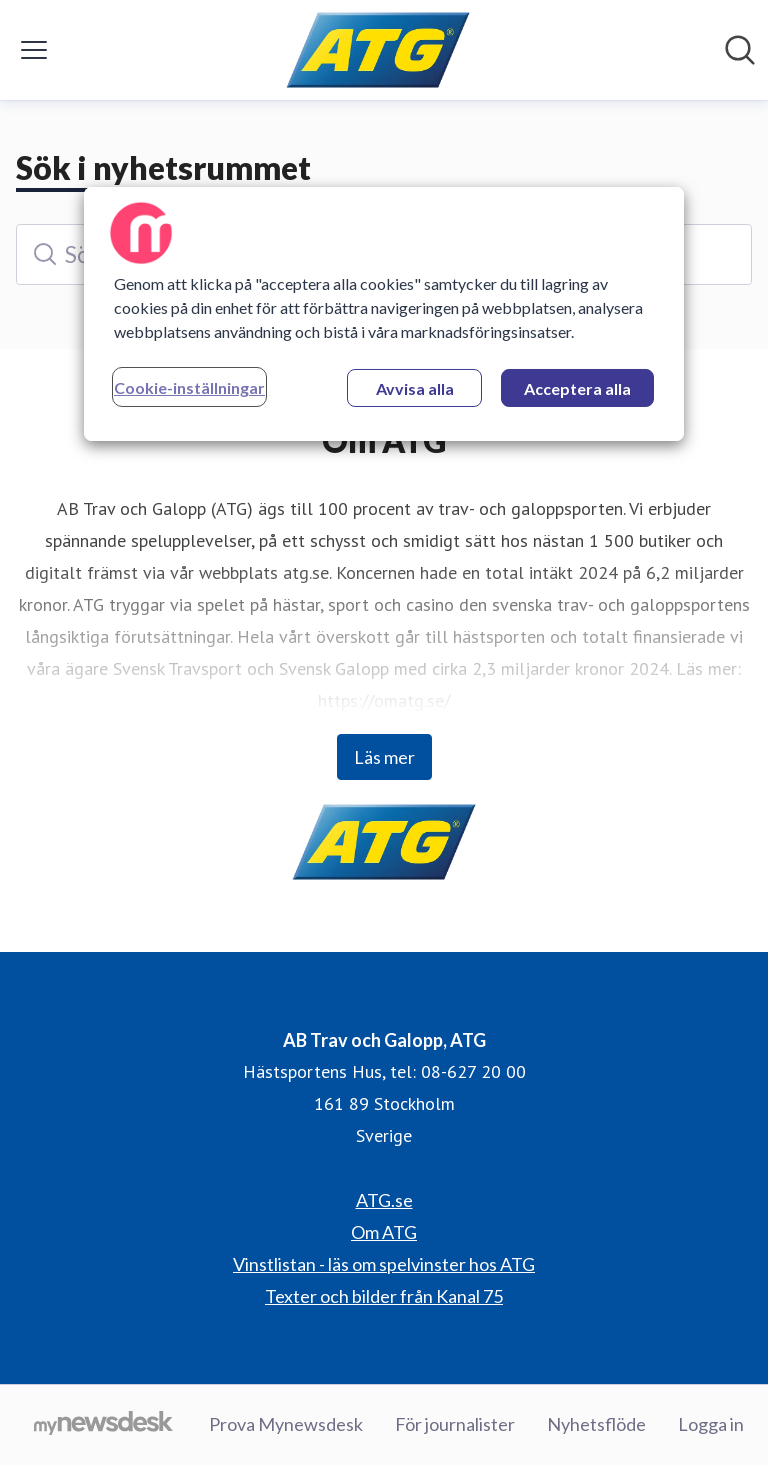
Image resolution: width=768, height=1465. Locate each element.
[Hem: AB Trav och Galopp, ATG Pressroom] (378, 50)
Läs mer (384, 757)
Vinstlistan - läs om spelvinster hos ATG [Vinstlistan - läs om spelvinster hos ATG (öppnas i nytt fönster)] (384, 1264)
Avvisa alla (415, 388)
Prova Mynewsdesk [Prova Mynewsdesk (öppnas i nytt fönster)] (286, 1424)
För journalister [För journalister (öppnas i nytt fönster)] (455, 1424)
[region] (384, 314)
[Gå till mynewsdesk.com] (103, 1425)
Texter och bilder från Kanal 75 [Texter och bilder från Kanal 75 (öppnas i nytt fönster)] (384, 1296)
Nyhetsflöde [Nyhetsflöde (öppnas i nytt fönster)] (596, 1424)
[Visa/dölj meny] (34, 50)
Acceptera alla (577, 388)
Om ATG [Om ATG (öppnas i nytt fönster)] (384, 1232)
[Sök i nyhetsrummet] (740, 50)
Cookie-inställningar (189, 387)
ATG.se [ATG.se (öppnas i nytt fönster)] (384, 1200)
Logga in (711, 1424)
